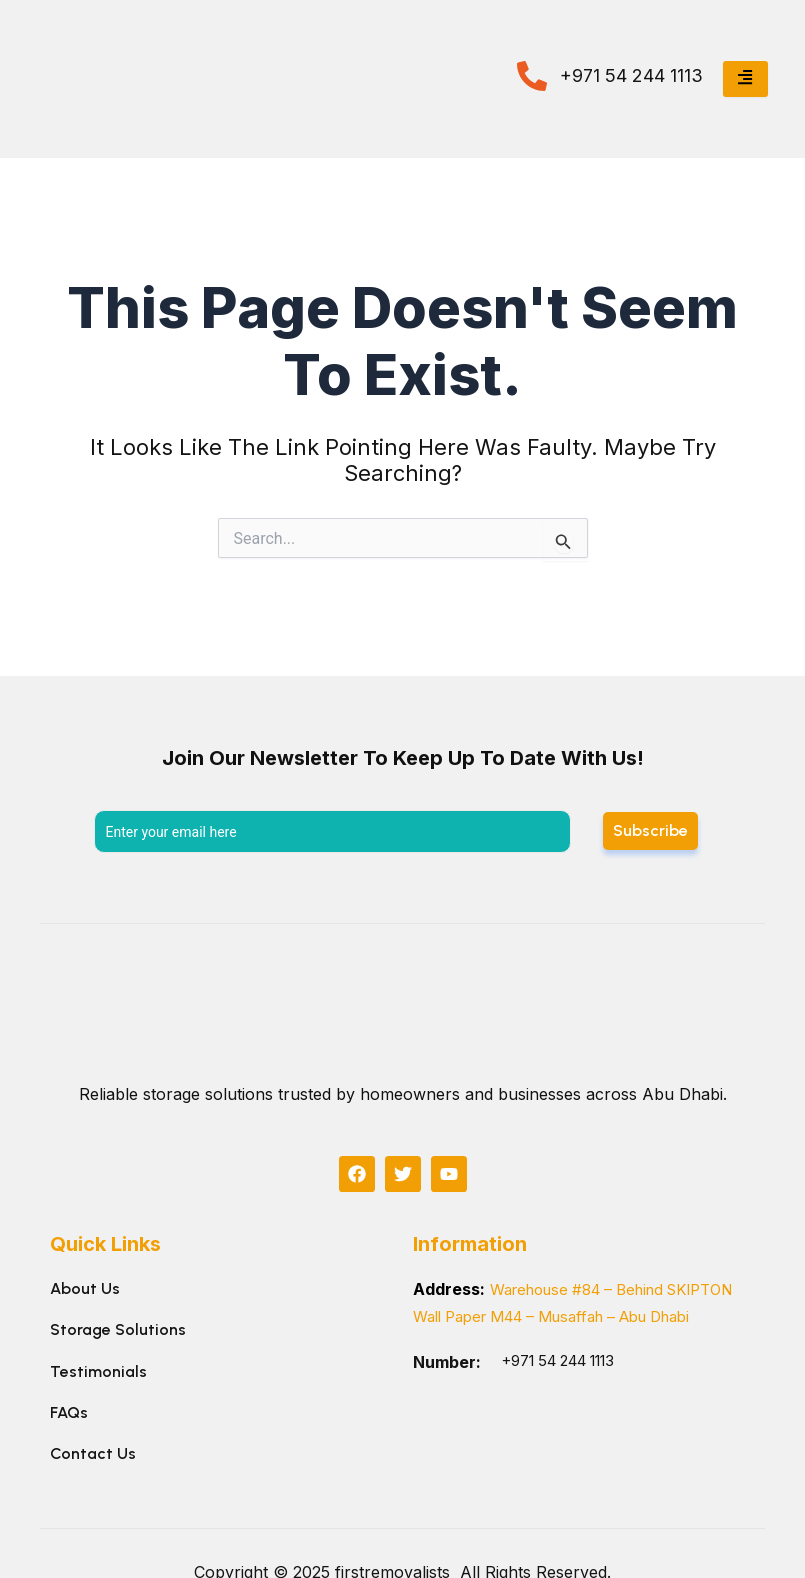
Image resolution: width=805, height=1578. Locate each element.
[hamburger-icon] (745, 79)
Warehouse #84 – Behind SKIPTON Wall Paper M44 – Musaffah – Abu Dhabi (566, 1315)
